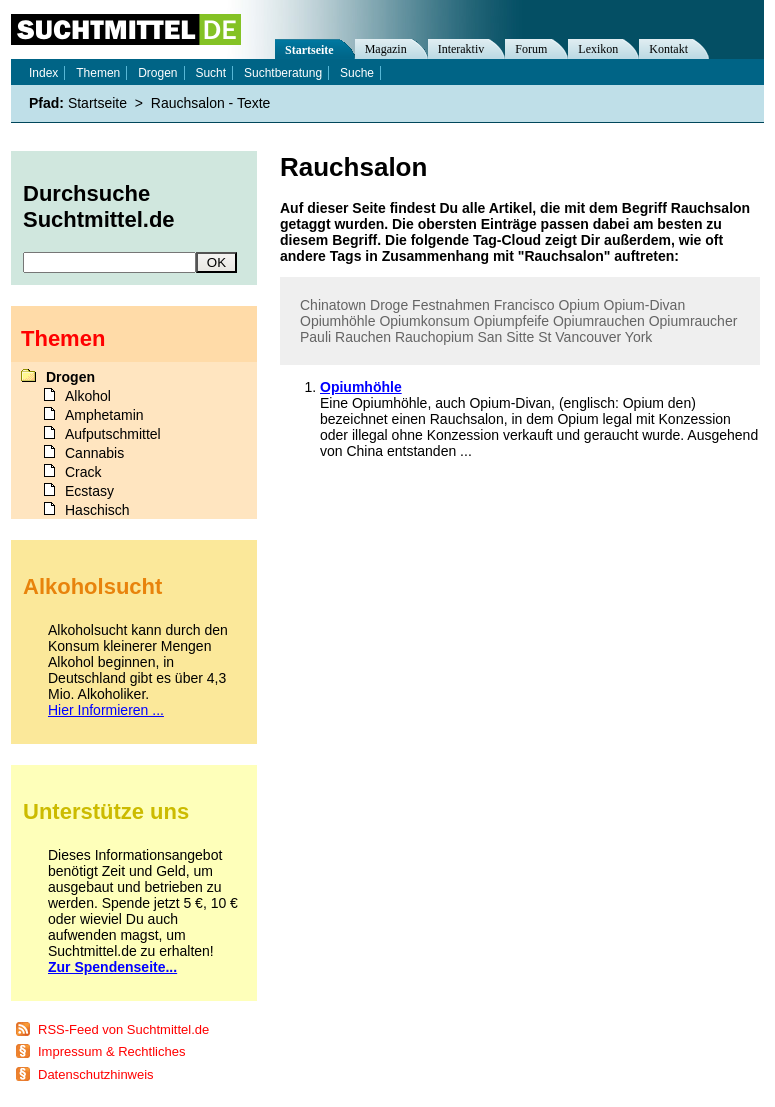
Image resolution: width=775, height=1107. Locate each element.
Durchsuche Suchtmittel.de (99, 206)
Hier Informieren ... (106, 710)
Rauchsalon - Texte (211, 103)
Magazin (386, 49)
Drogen (157, 73)
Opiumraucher (693, 321)
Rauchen (363, 337)
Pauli (315, 337)
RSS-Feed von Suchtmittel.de (123, 1029)
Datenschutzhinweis (96, 1074)
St (544, 337)
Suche (357, 73)
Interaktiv (461, 49)
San (489, 337)
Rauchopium (434, 337)
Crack (83, 472)
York (639, 337)
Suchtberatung (283, 73)
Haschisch (97, 510)
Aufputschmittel (113, 434)
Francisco (524, 305)
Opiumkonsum (424, 321)
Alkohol (88, 396)
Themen (98, 73)
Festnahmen (451, 305)
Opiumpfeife (511, 321)
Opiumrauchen (599, 321)
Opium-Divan (645, 305)
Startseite (309, 50)
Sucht (210, 73)
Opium (578, 305)
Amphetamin (104, 415)
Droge (389, 305)
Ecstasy (89, 491)
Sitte (520, 337)
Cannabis (94, 453)
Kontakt (668, 49)
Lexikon (598, 49)
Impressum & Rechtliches (111, 1051)
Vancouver (588, 337)
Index (43, 73)
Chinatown (333, 305)
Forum (531, 49)
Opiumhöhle (338, 321)
